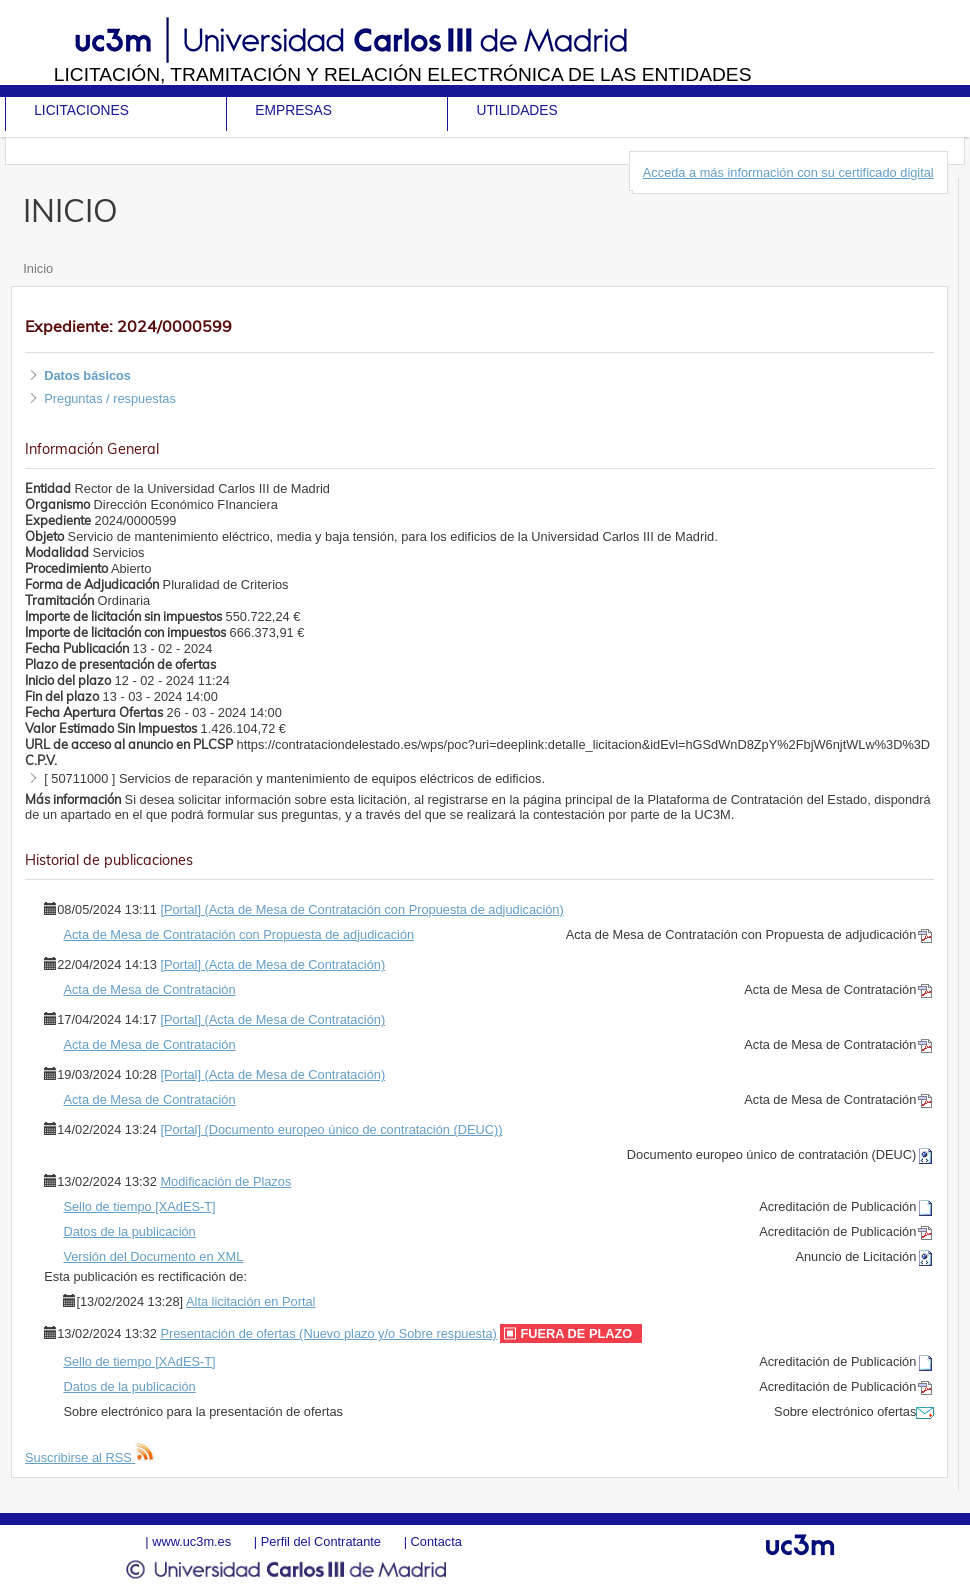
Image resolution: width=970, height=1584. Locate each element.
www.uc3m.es (191, 1541)
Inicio (38, 268)
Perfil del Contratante (321, 1541)
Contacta (436, 1541)
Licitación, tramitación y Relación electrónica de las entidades (403, 74)
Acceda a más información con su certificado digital (788, 172)
